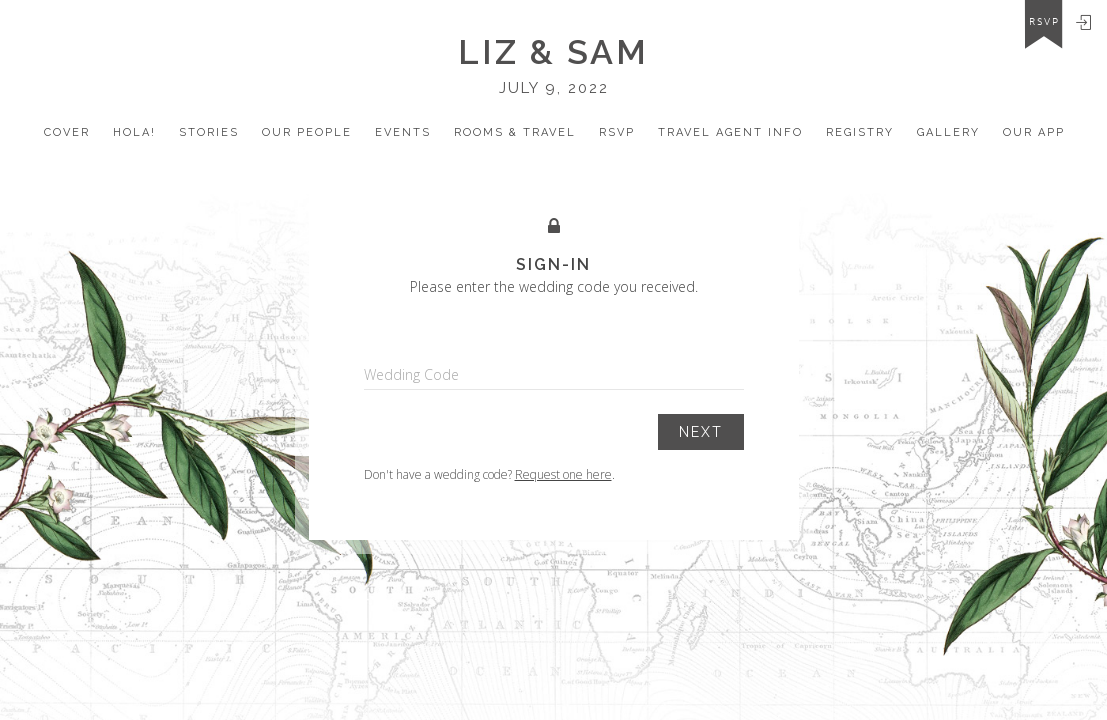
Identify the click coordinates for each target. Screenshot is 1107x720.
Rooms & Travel (515, 132)
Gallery (948, 132)
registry (860, 132)
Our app (1034, 132)
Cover (67, 132)
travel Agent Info (730, 132)
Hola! (134, 132)
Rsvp (617, 132)
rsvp (1044, 22)
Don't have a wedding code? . (489, 474)
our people (307, 132)
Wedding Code (411, 374)
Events (403, 132)
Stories (209, 132)
